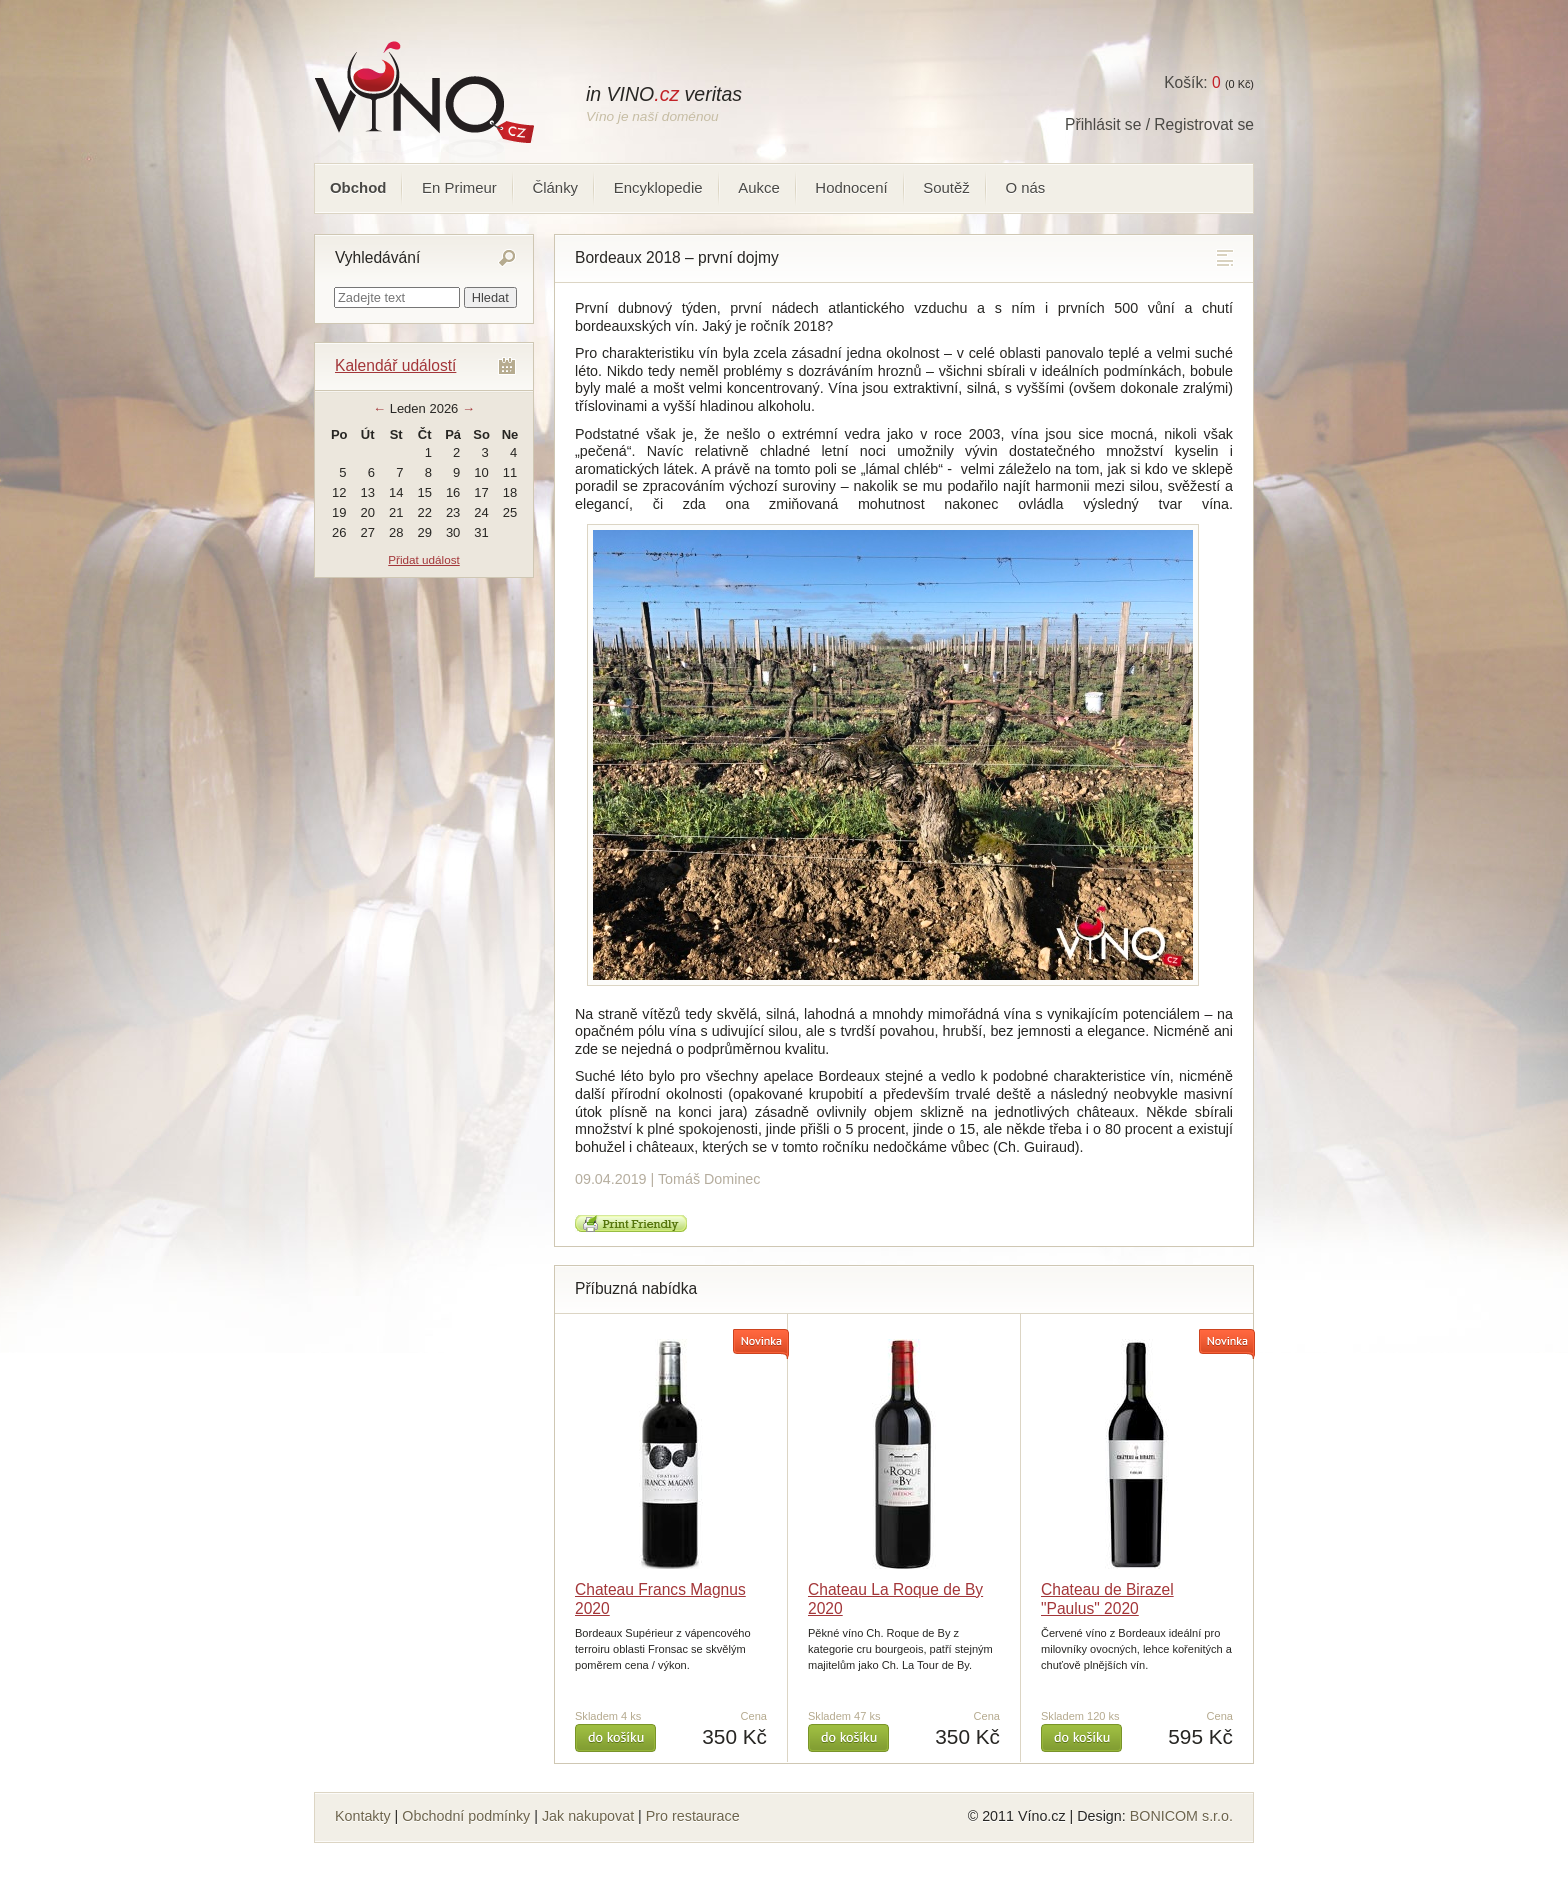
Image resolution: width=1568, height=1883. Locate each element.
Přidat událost (423, 559)
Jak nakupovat (588, 1816)
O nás (1025, 187)
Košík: (1192, 82)
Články (555, 187)
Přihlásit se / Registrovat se (1159, 124)
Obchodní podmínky (466, 1816)
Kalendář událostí (395, 365)
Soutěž (946, 187)
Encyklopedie (658, 187)
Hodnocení (851, 187)
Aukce (759, 187)
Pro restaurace (693, 1816)
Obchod (358, 187)
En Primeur (459, 187)
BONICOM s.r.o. (1181, 1816)
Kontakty (363, 1816)
